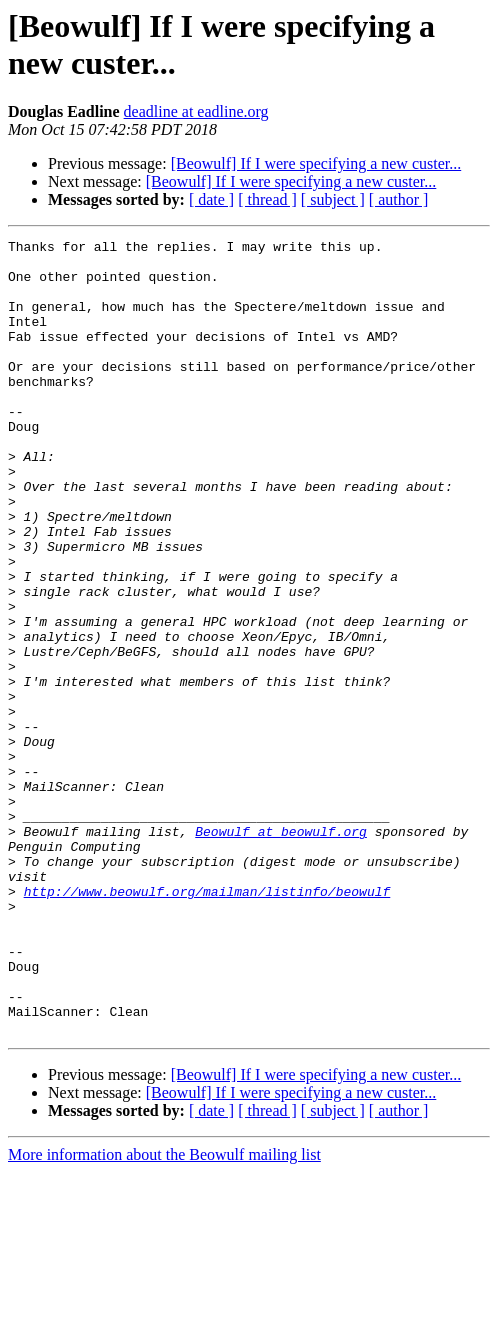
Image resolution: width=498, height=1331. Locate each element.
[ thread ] (267, 199)
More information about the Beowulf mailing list (164, 1313)
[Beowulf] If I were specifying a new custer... (316, 163)
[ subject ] (333, 199)
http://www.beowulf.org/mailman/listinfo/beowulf (207, 1023)
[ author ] (399, 199)
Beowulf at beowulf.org (281, 951)
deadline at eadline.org (196, 111)
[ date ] (211, 199)
